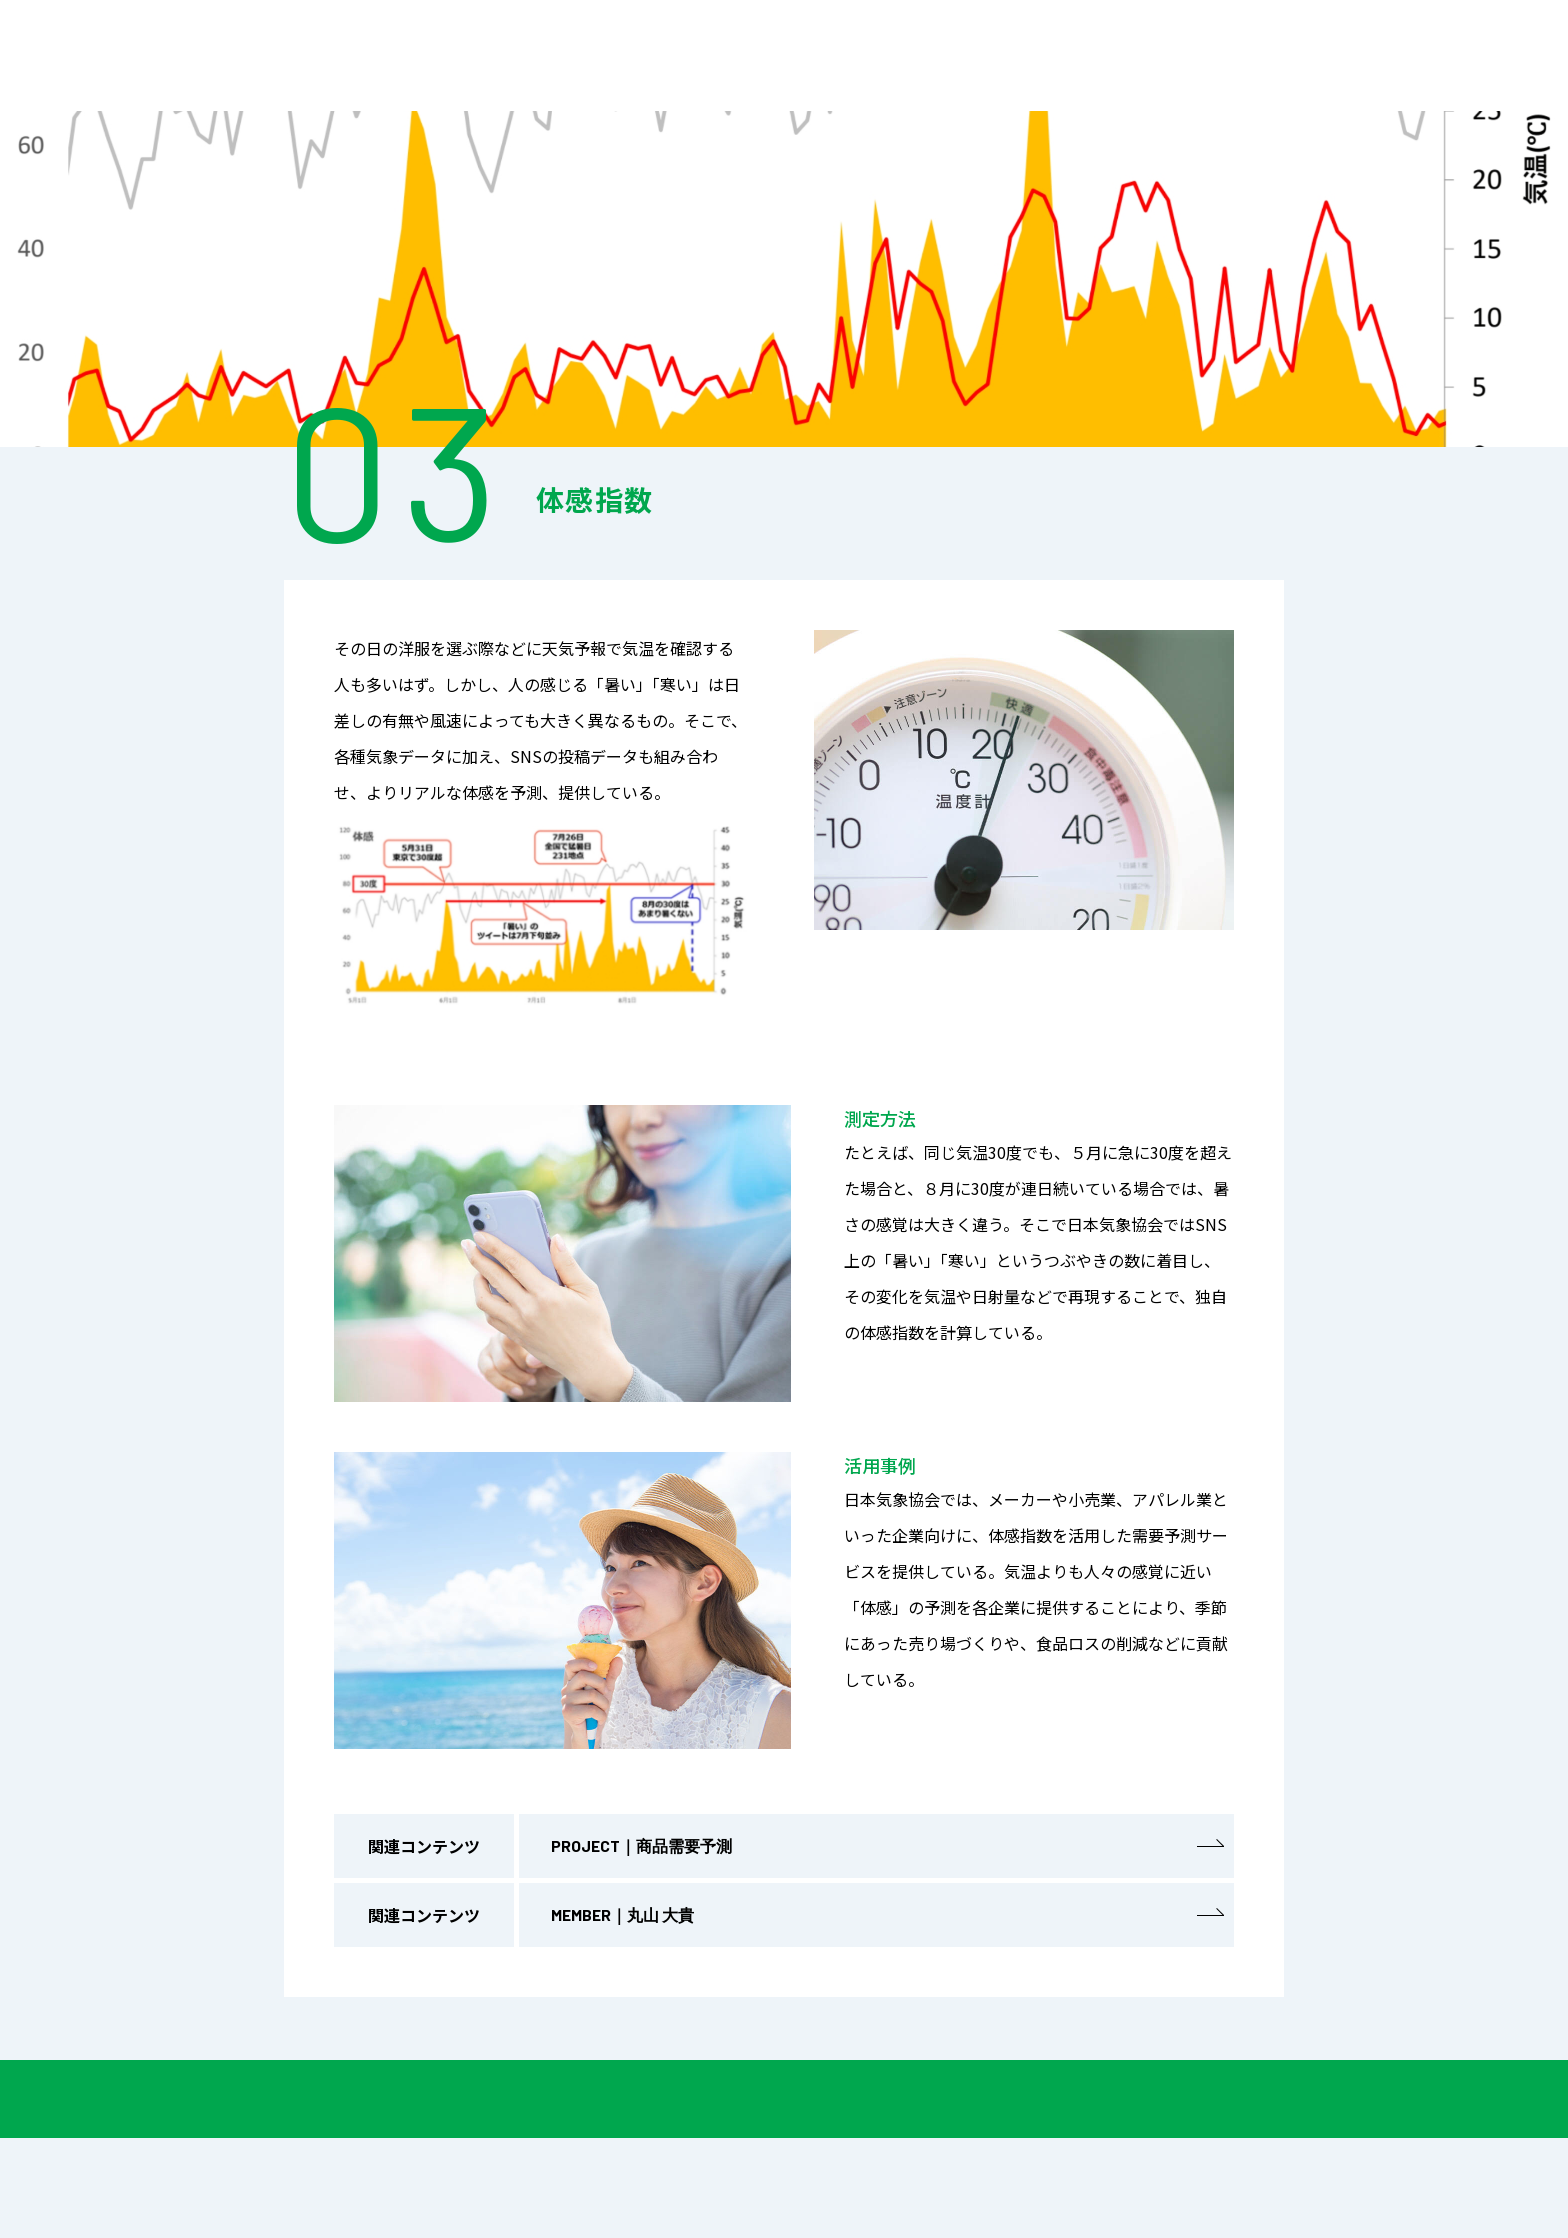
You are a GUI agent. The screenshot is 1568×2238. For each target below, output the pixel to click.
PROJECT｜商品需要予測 (887, 1850)
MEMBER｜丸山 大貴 (887, 1919)
